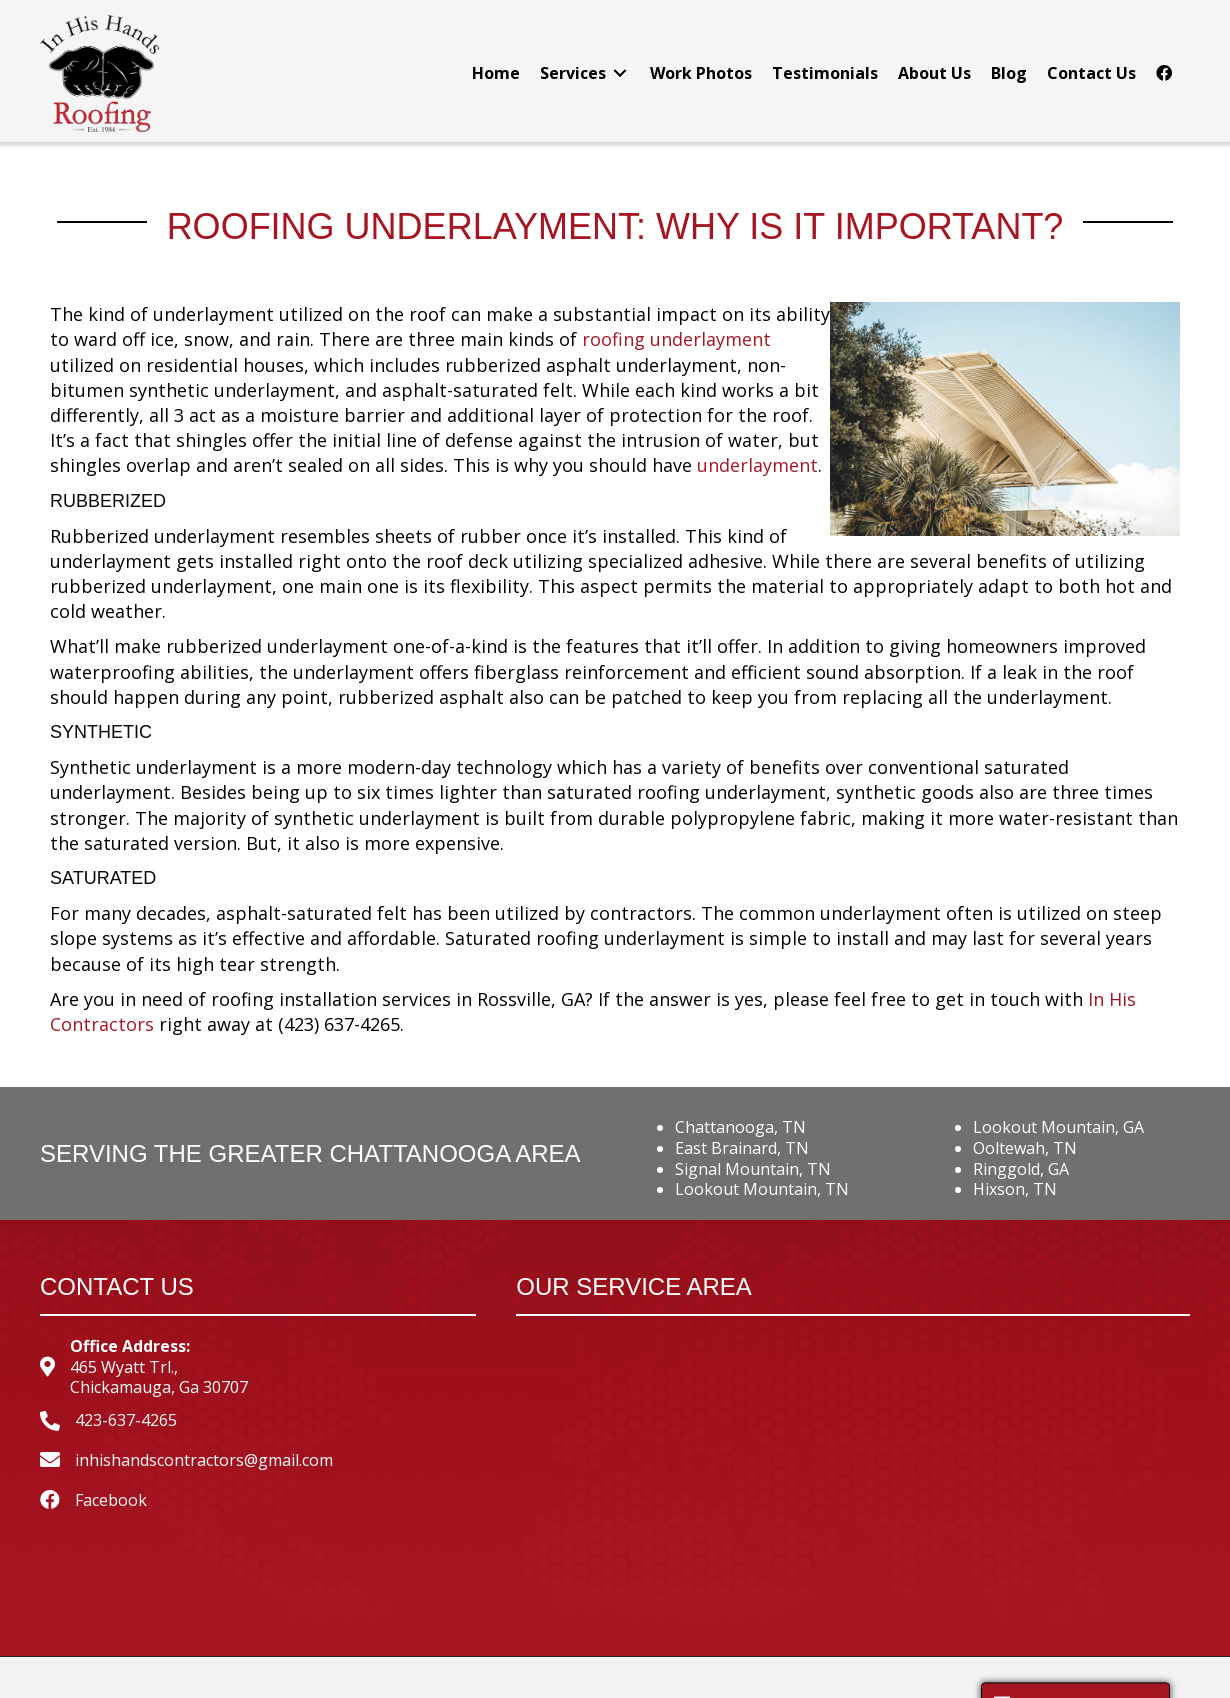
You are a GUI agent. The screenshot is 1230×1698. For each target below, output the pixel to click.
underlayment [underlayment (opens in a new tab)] (757, 465)
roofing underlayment (676, 339)
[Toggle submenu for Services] (620, 73)
